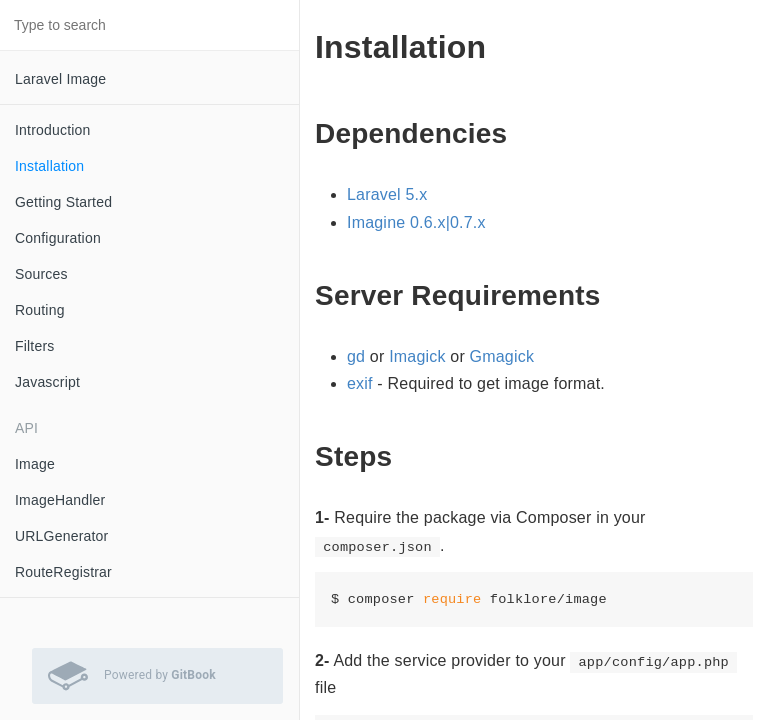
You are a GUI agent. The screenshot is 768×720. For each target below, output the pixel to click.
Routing (40, 310)
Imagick (417, 356)
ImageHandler (60, 500)
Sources (41, 274)
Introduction (53, 130)
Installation (49, 166)
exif (360, 383)
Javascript (47, 382)
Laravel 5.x (387, 194)
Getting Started (63, 202)
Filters (35, 346)
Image (35, 464)
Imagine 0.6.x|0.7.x (416, 222)
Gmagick (502, 356)
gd (356, 356)
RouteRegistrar (63, 572)
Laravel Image (60, 79)
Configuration (58, 238)
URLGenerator (61, 536)
